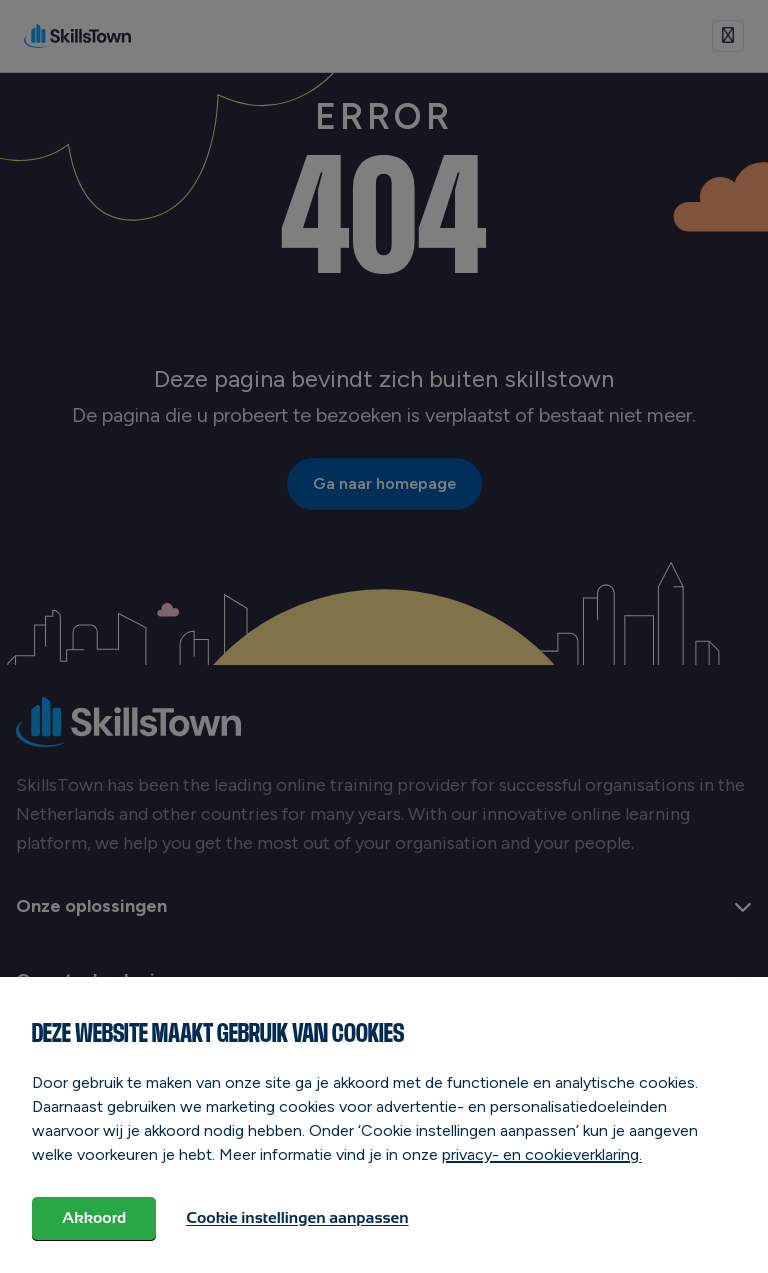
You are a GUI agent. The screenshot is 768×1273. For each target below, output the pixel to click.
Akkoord (94, 1217)
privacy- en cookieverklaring (540, 1154)
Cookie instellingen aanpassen (297, 1217)
